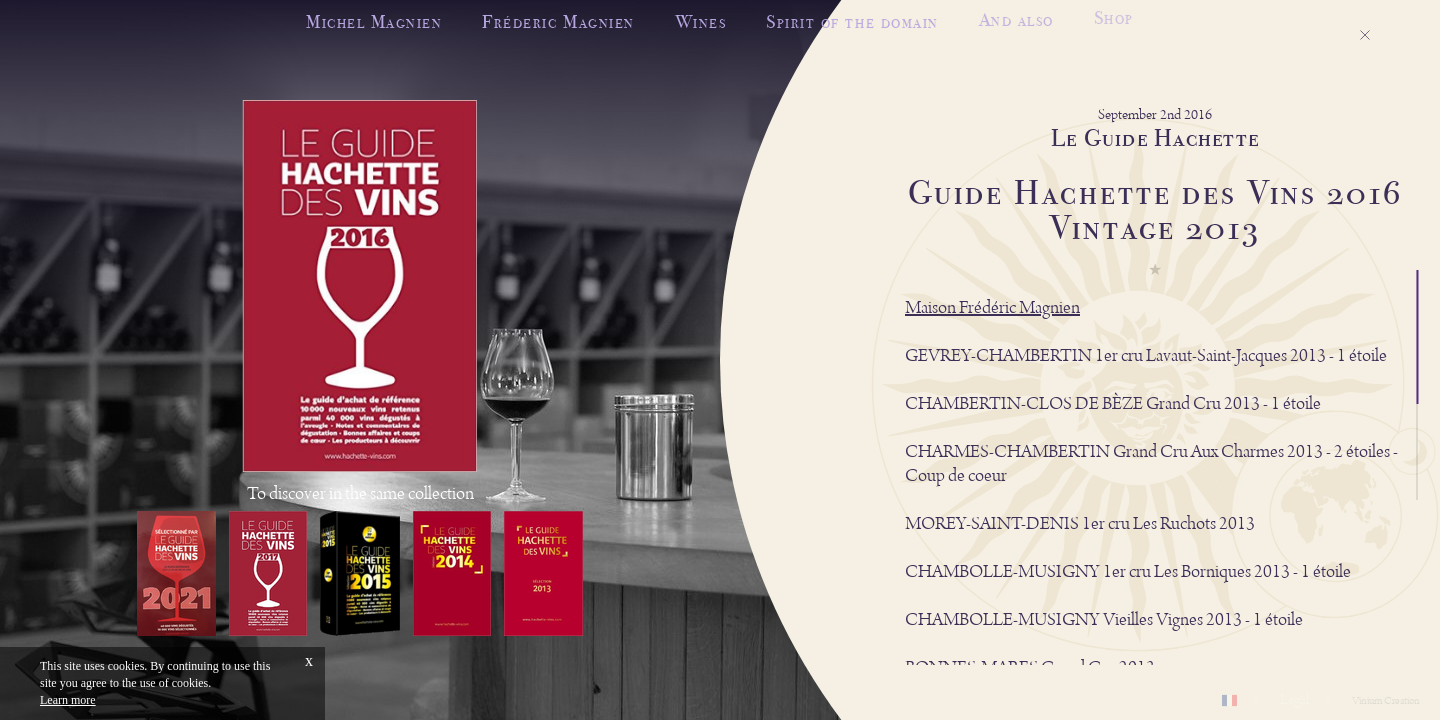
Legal (1294, 700)
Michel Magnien (374, 21)
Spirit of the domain (852, 20)
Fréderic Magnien (558, 21)
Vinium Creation (1386, 701)
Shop (1114, 14)
